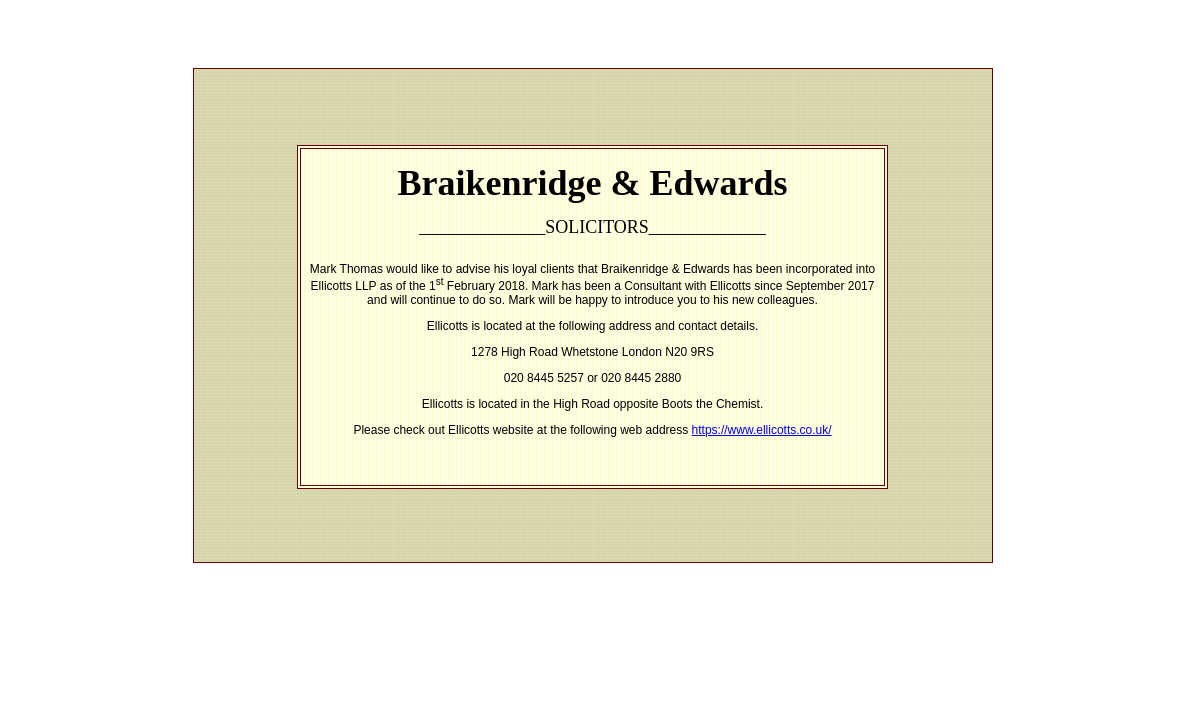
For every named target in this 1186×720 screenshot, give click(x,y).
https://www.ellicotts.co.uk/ (762, 430)
